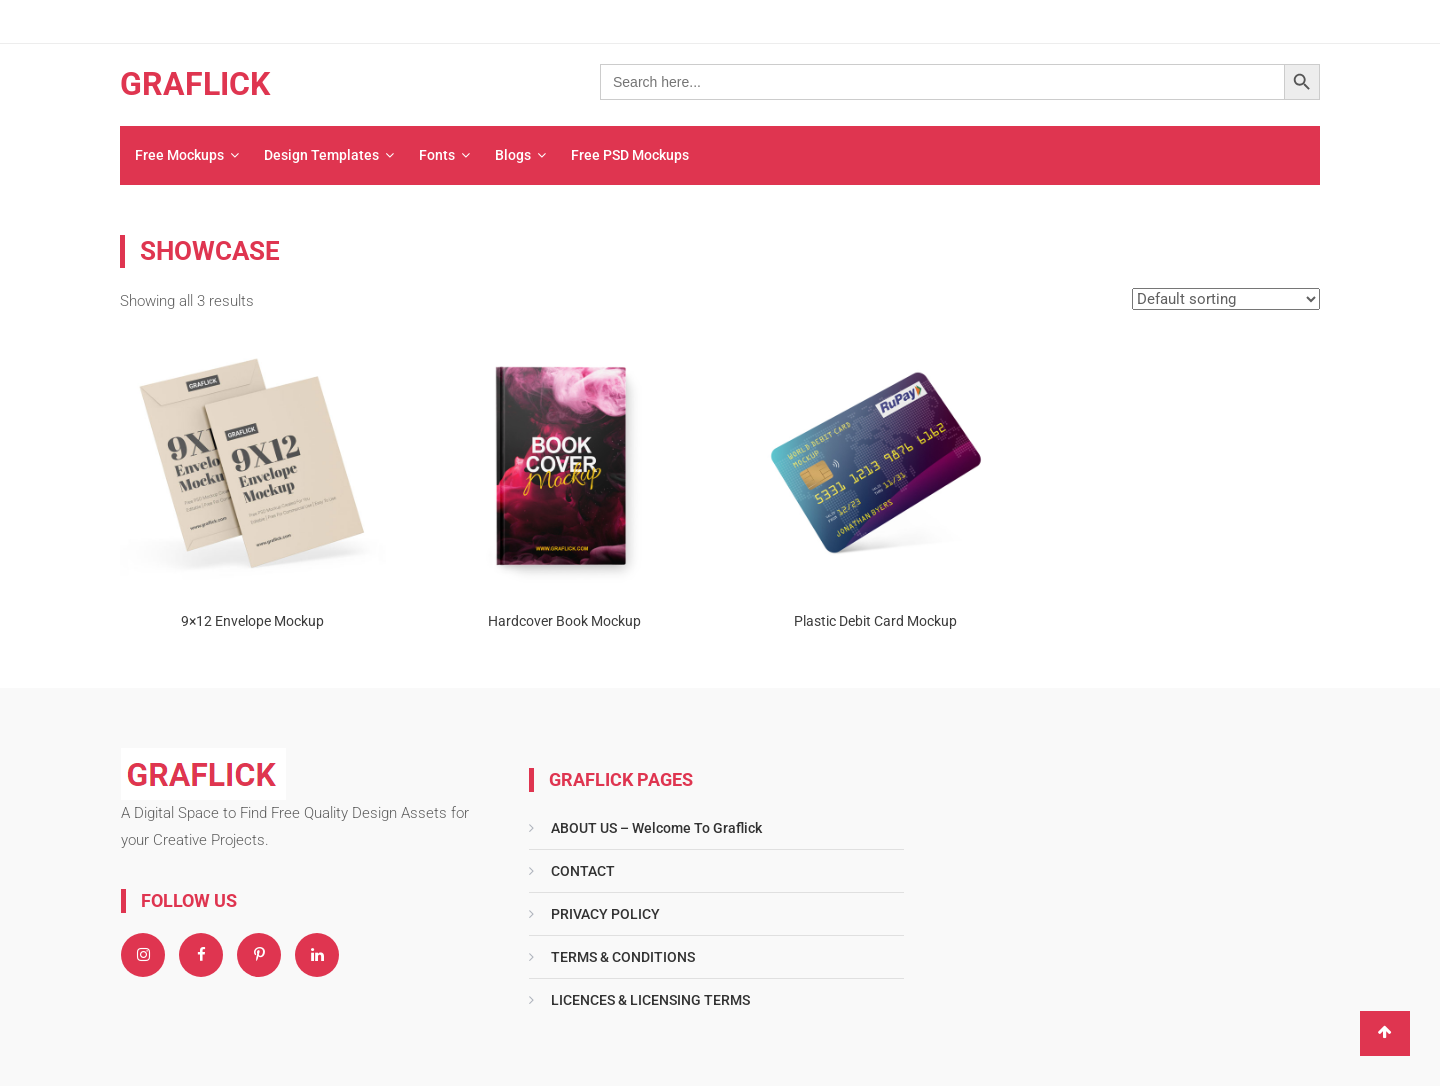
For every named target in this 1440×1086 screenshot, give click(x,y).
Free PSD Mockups (630, 155)
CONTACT (583, 871)
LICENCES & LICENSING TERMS (650, 1000)
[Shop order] (1226, 299)
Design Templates (321, 155)
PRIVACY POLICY (605, 914)
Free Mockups (179, 155)
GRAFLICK (195, 84)
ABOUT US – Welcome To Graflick (656, 828)
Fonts (437, 155)
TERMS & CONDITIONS (623, 957)
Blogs (513, 155)
